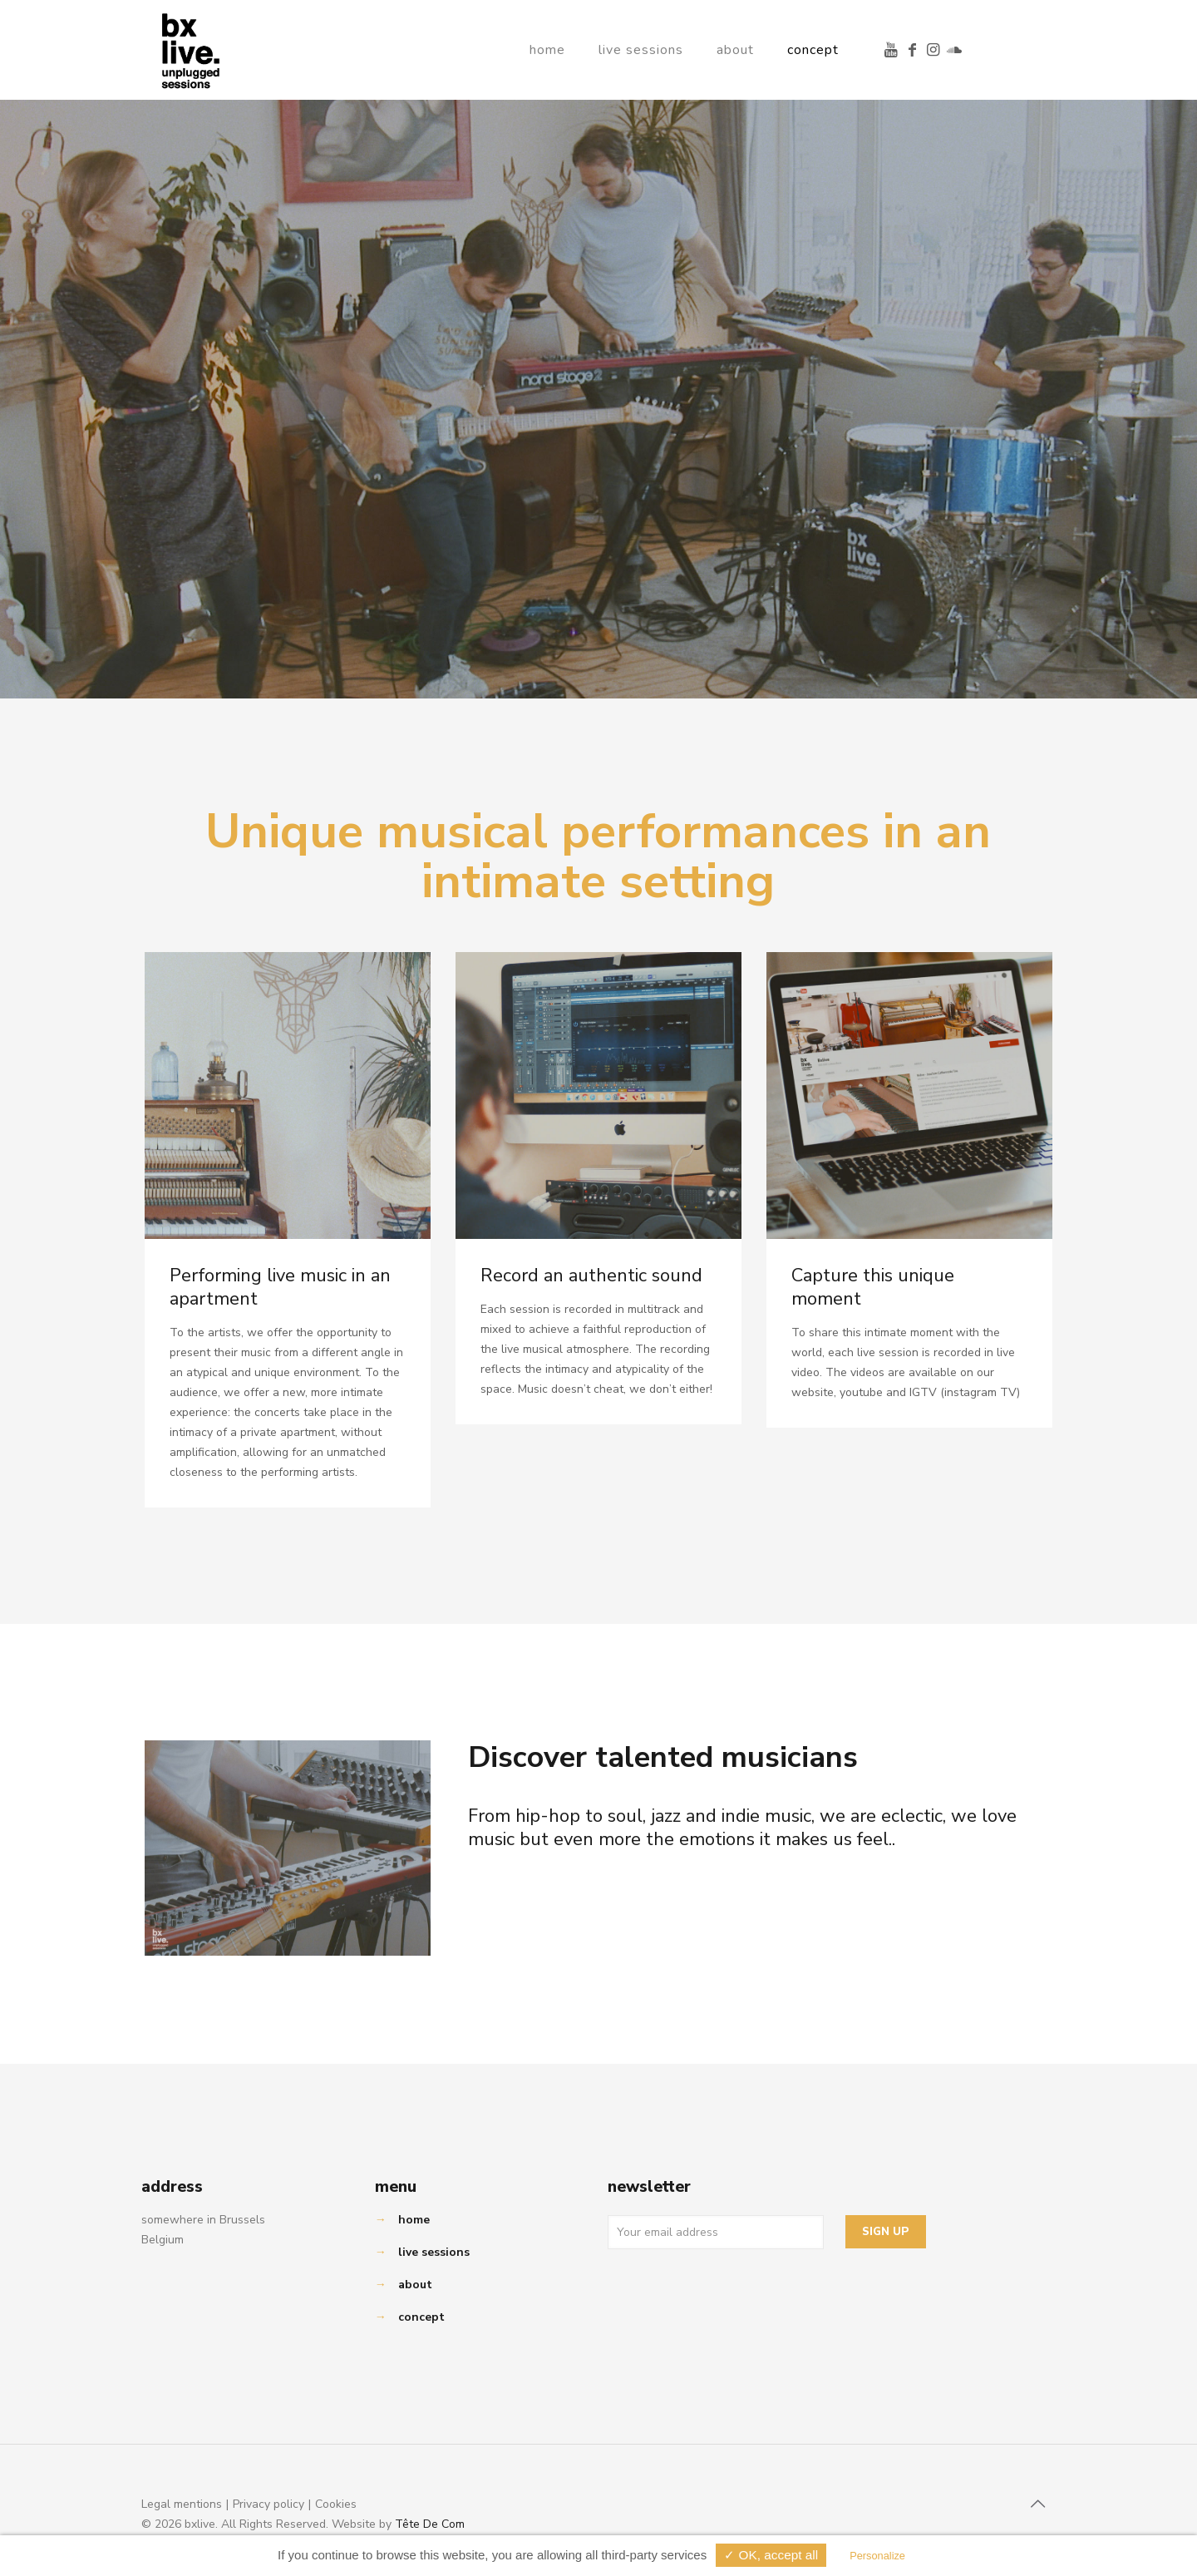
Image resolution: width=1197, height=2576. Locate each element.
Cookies (336, 2504)
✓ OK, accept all (771, 2555)
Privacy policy (268, 2504)
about (415, 2284)
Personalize (879, 2555)
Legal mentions (181, 2504)
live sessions (434, 2252)
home (414, 2220)
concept (421, 2317)
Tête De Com (430, 2524)
